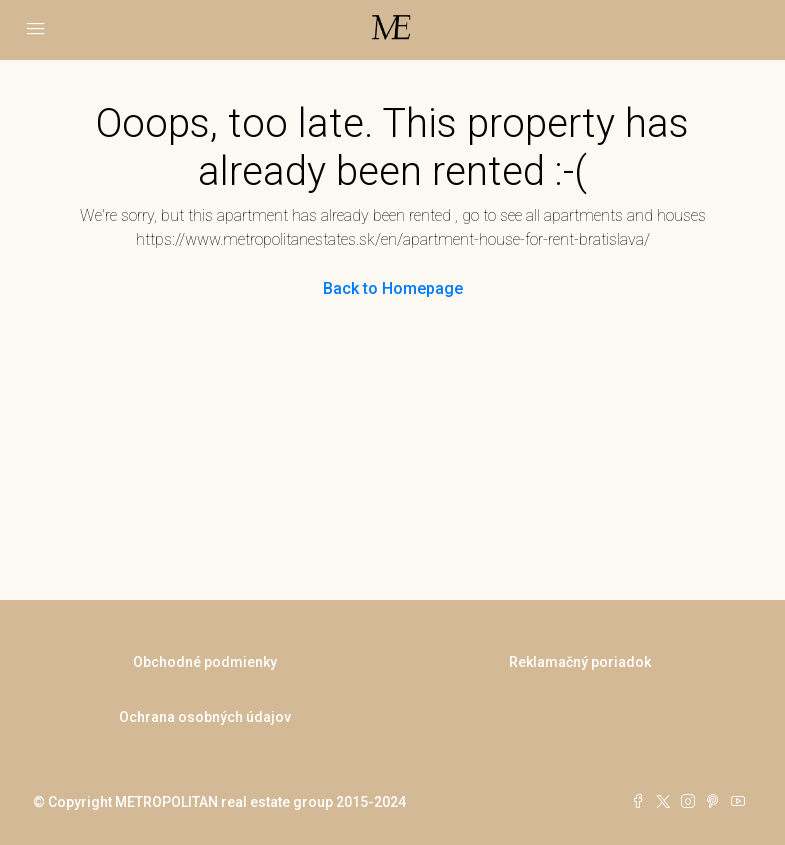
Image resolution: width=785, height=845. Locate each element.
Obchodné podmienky (205, 662)
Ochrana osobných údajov (205, 717)
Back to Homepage (393, 288)
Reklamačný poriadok (580, 662)
